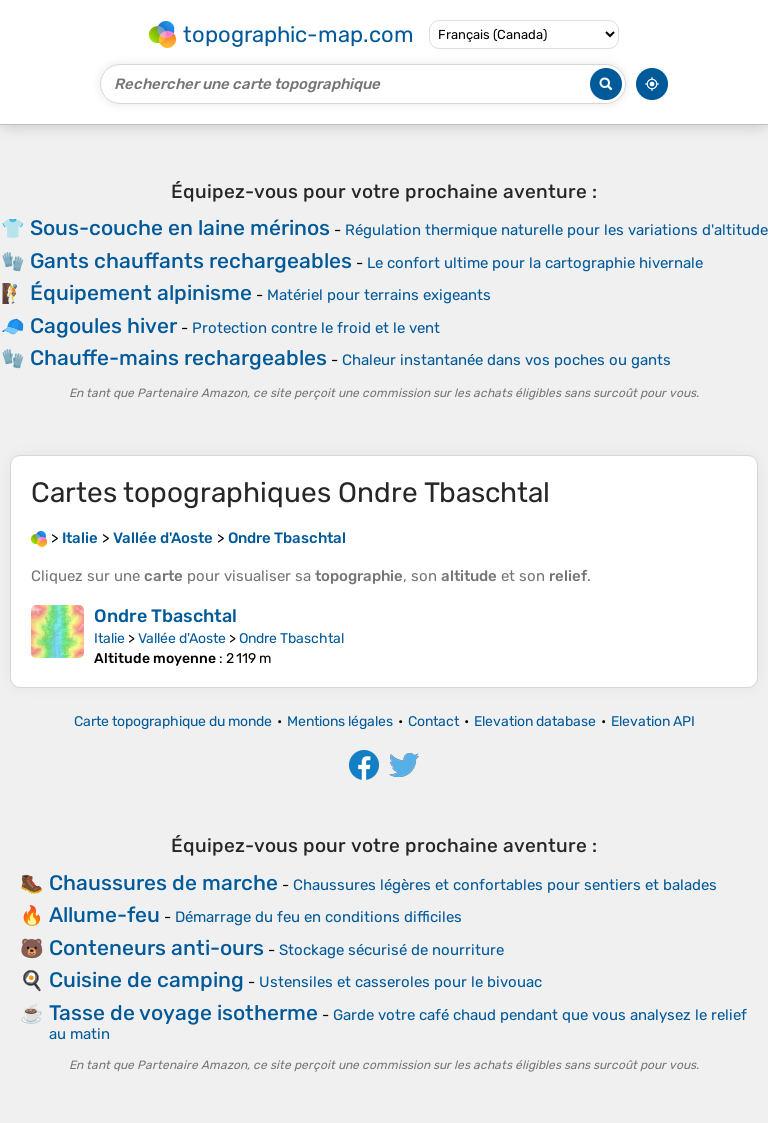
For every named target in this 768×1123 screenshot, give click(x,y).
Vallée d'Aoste (182, 638)
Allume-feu (104, 914)
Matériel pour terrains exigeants (379, 295)
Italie (109, 638)
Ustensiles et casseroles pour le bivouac (400, 982)
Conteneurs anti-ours (156, 947)
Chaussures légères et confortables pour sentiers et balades (505, 885)
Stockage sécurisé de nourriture (391, 950)
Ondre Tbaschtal (165, 616)
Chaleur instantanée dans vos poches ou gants (506, 360)
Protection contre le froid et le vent (316, 328)
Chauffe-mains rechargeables (178, 357)
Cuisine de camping (146, 979)
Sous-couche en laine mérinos (180, 227)
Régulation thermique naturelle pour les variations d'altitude (556, 230)
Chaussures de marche (163, 882)
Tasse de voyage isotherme (183, 1012)
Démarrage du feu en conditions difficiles (318, 917)
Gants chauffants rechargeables (191, 260)
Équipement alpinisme (141, 292)
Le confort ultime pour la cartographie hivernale (535, 263)
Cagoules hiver (103, 325)
